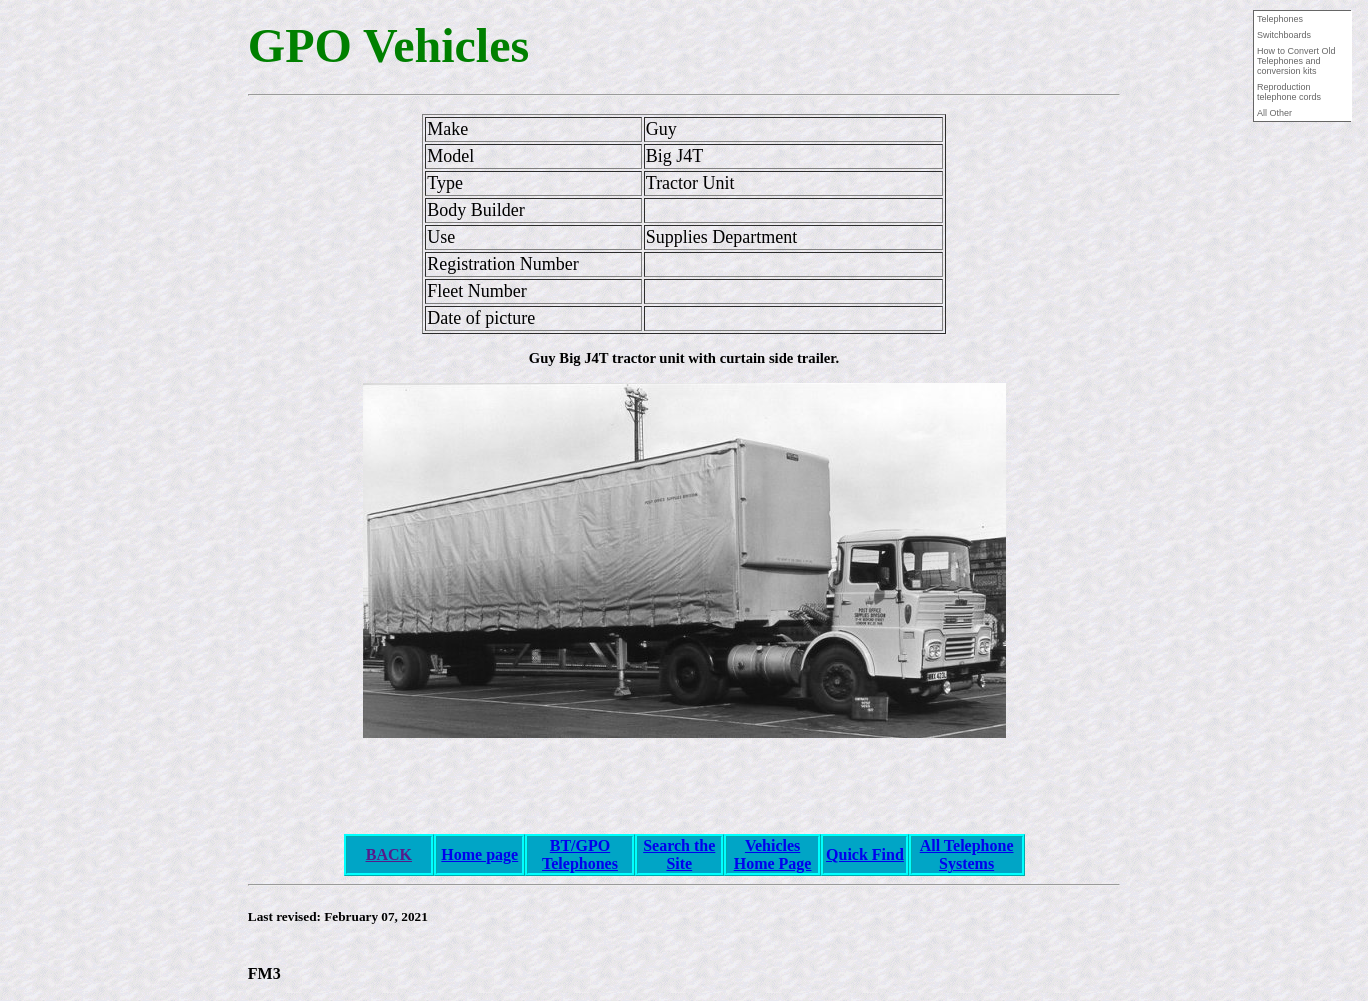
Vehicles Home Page (773, 854)
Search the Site (679, 854)
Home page (479, 854)
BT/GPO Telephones (580, 854)
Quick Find (865, 854)
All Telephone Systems (967, 854)
